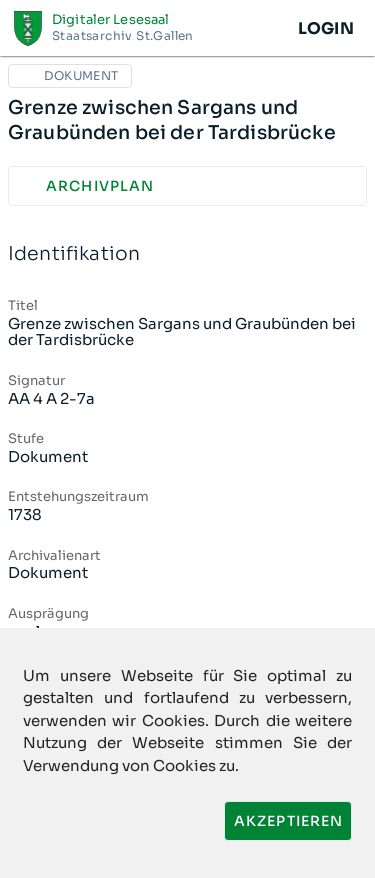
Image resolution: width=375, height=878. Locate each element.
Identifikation (187, 254)
